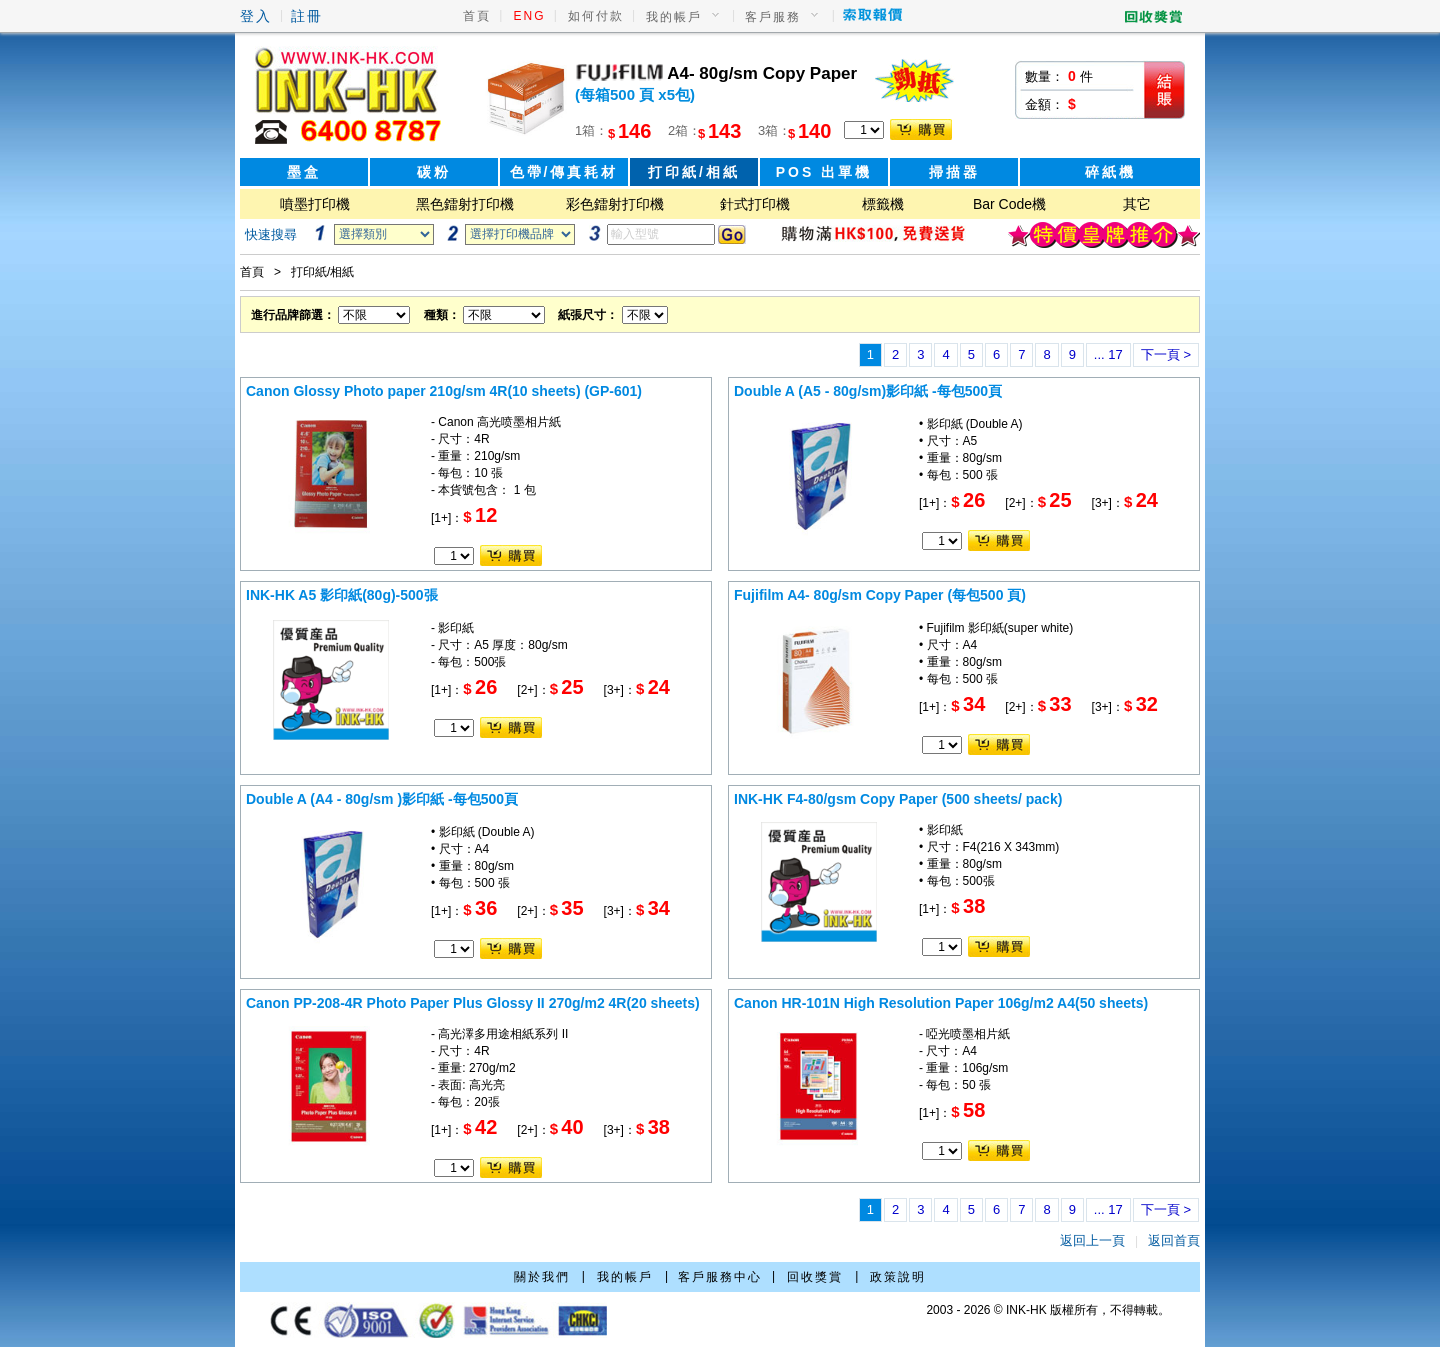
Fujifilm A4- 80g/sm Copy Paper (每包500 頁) (880, 595)
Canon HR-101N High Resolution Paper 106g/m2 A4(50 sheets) (941, 1003)
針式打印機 (755, 204)
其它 (1137, 204)
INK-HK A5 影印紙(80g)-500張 (342, 595)
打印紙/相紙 (694, 172)
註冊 (307, 16)
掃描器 (954, 172)
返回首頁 (1174, 1240)
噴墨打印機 (315, 204)
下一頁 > (1166, 354)
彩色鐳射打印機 (615, 204)
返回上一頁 (1092, 1240)
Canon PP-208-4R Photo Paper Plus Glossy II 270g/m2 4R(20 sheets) (473, 1003)
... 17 (1108, 354)
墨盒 (304, 172)
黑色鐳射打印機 (465, 204)
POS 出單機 (824, 172)
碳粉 (434, 172)
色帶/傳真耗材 (564, 172)
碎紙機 (1110, 172)
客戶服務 (773, 17)
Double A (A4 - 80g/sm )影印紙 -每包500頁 (382, 799)
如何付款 (596, 16)
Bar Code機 (1009, 204)
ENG (530, 16)
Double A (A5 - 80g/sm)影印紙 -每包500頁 (868, 391)
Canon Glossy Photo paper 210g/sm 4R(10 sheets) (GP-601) (444, 391)
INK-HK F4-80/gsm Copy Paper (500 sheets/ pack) (898, 799)
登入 (256, 16)
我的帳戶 (674, 17)
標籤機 (883, 204)
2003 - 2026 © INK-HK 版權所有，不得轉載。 (1048, 1310)
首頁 (477, 16)
